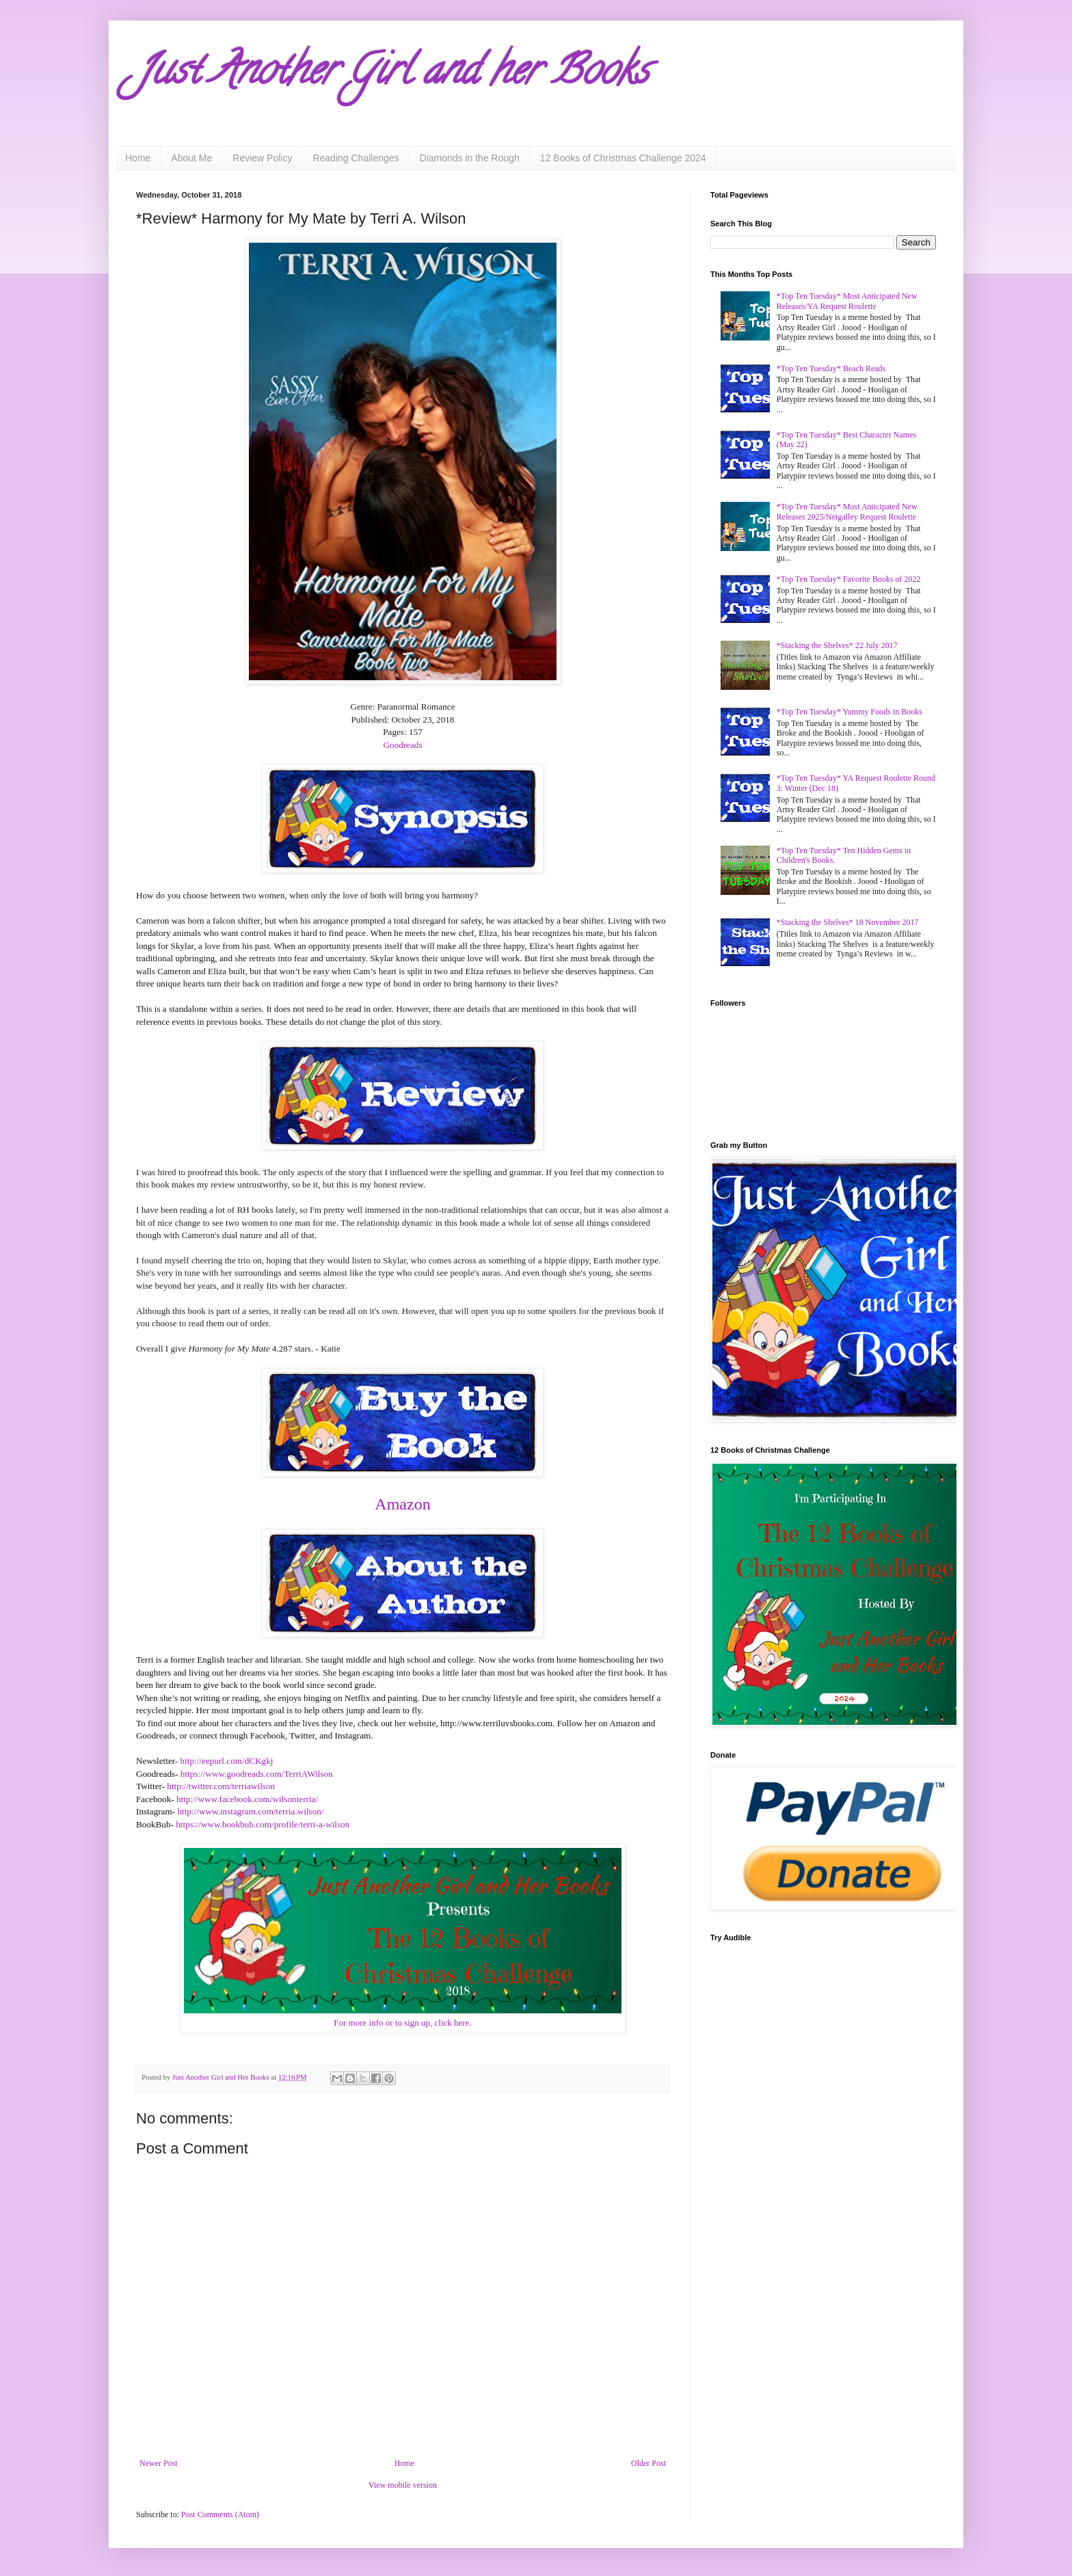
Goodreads (402, 745)
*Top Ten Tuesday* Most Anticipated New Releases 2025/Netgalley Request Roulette (847, 511)
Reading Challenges (355, 157)
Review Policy (262, 157)
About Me (191, 157)
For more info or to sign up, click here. (402, 2022)
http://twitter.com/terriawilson (221, 1786)
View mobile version (402, 2485)
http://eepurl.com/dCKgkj (226, 1761)
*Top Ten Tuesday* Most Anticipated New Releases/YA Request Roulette (847, 300)
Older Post (648, 2463)
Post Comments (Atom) (220, 2514)
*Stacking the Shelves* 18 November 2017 (848, 922)
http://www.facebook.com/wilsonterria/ (247, 1799)
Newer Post (158, 2463)
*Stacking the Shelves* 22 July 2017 (837, 645)
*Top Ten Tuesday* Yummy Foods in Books (849, 711)
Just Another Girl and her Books (392, 74)
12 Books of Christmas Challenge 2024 (623, 157)
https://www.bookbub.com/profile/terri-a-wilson (262, 1824)
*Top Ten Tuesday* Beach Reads (831, 368)
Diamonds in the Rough (470, 157)
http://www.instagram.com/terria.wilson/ (250, 1811)
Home (137, 157)
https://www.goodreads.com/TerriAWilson (256, 1774)
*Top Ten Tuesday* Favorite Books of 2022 (849, 579)
